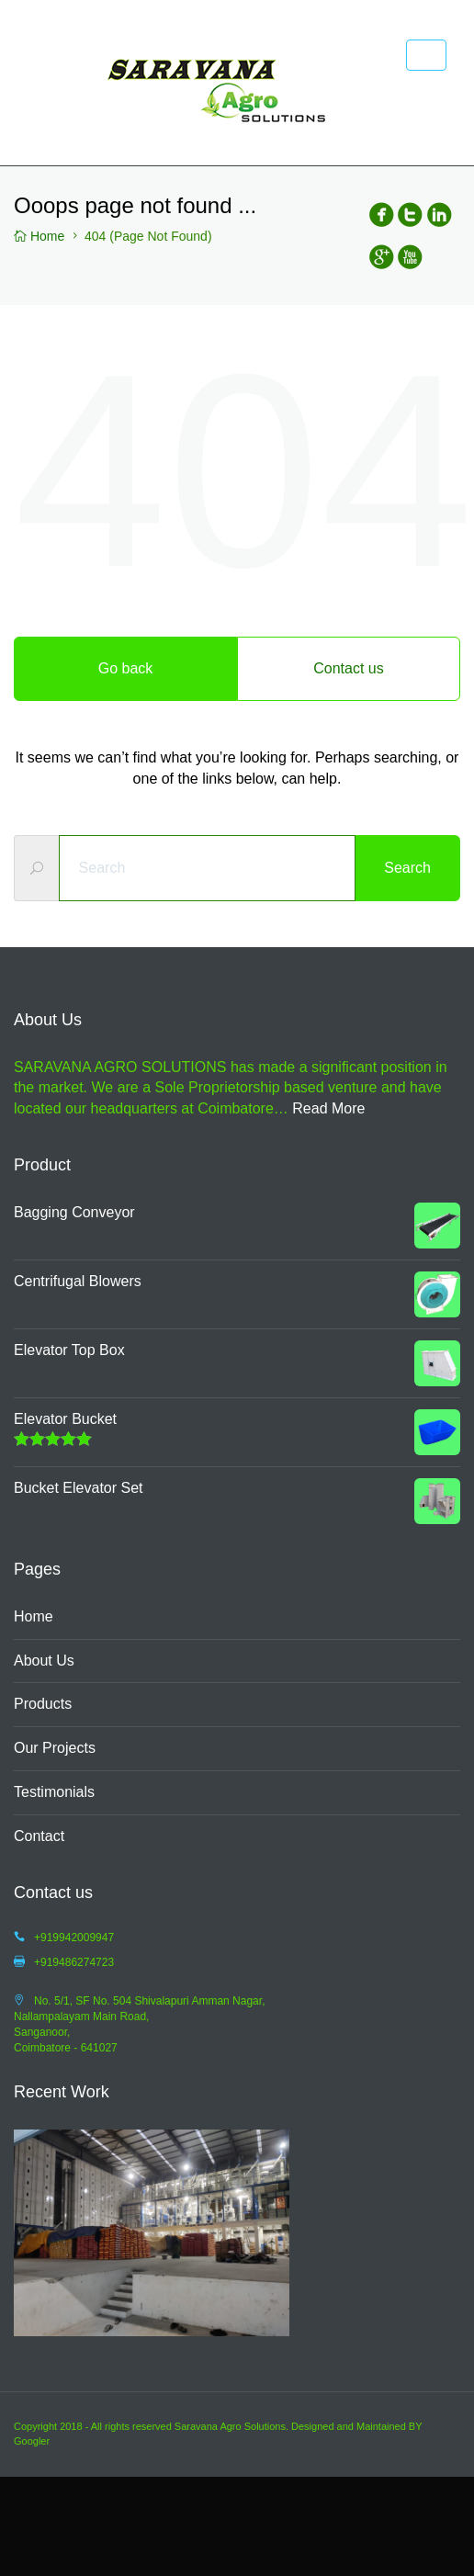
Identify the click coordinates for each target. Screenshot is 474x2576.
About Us (44, 1660)
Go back (125, 668)
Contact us (348, 668)
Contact (39, 1836)
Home (33, 1616)
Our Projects (55, 1748)
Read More (328, 1108)
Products (43, 1704)
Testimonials (54, 1792)
